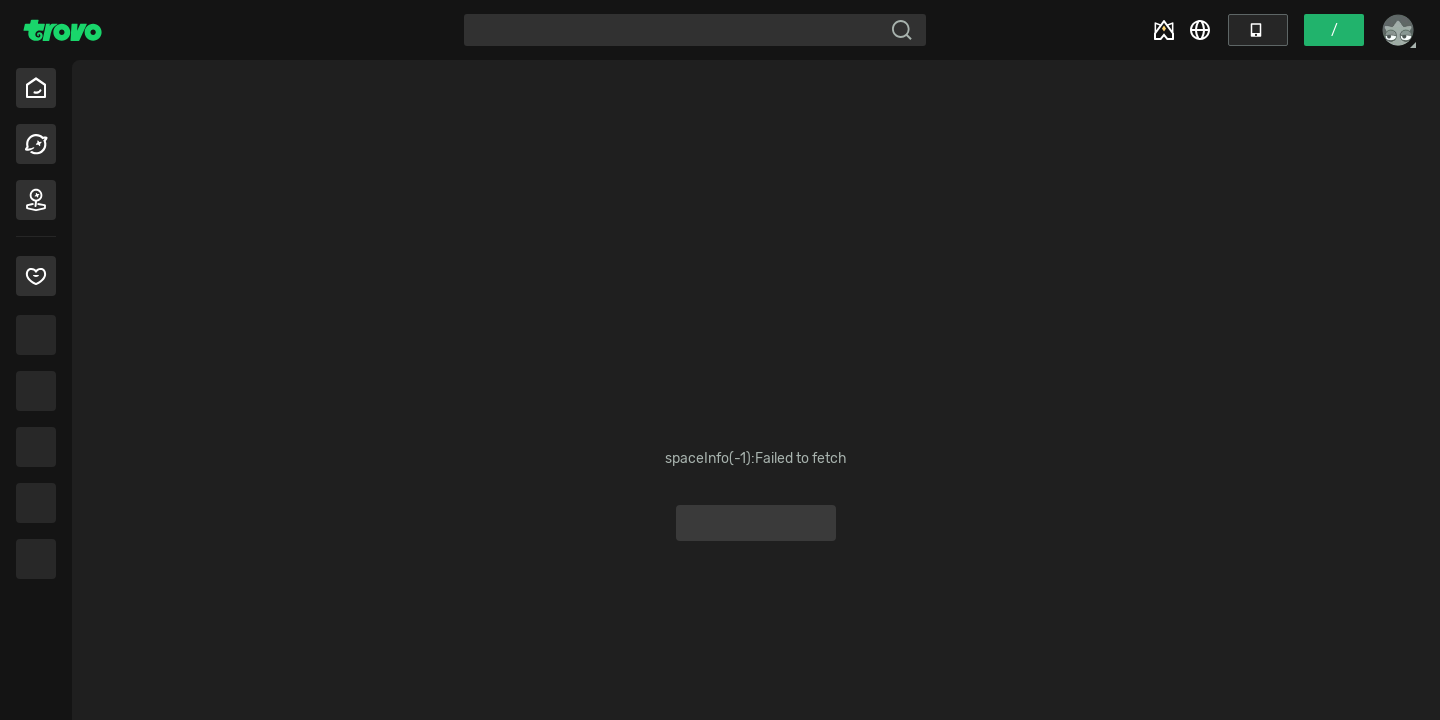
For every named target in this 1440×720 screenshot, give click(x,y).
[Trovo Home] (62, 30)
